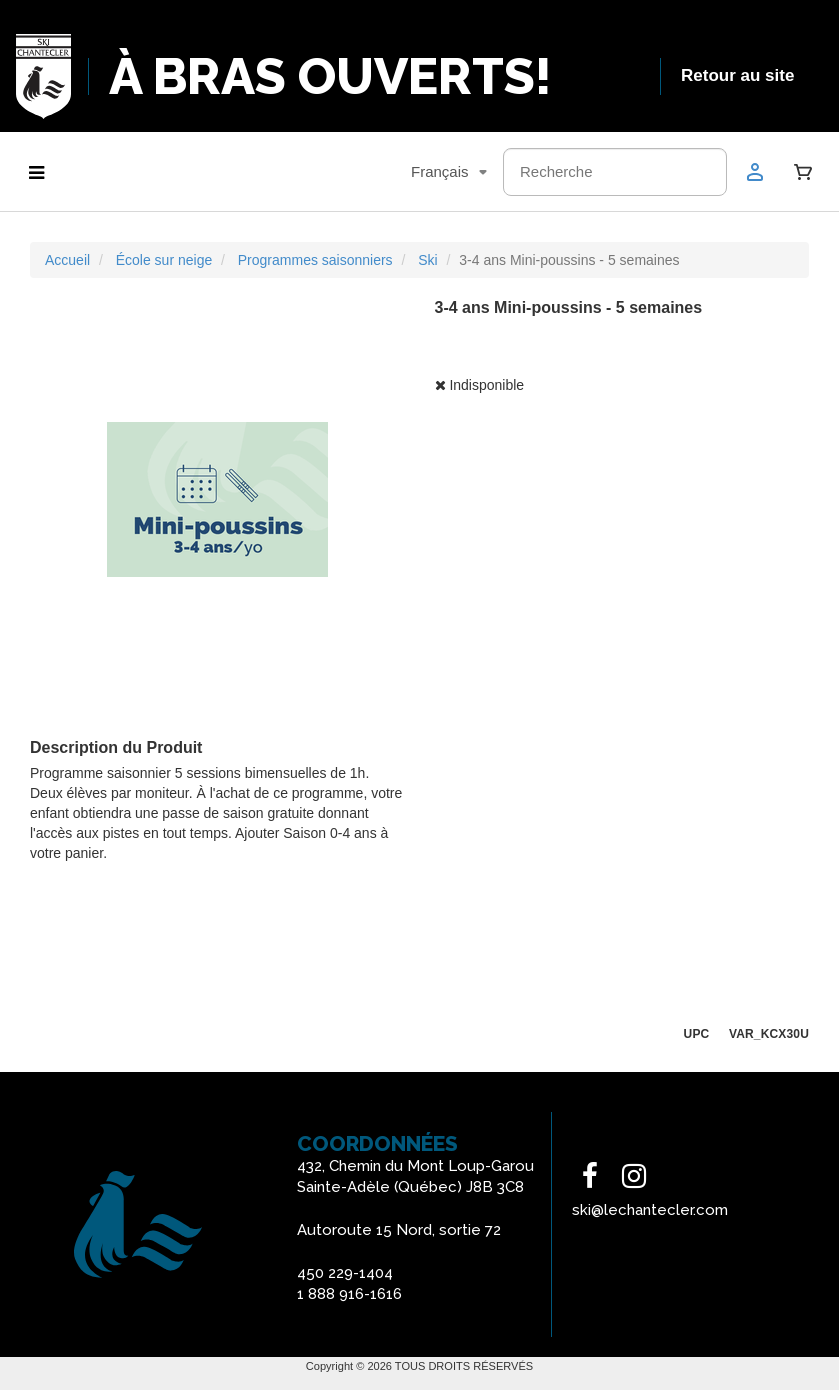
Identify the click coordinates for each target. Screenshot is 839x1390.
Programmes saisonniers (315, 260)
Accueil (67, 260)
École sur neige (164, 260)
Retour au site (737, 75)
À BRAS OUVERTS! (330, 76)
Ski (427, 260)
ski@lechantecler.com (650, 1210)
